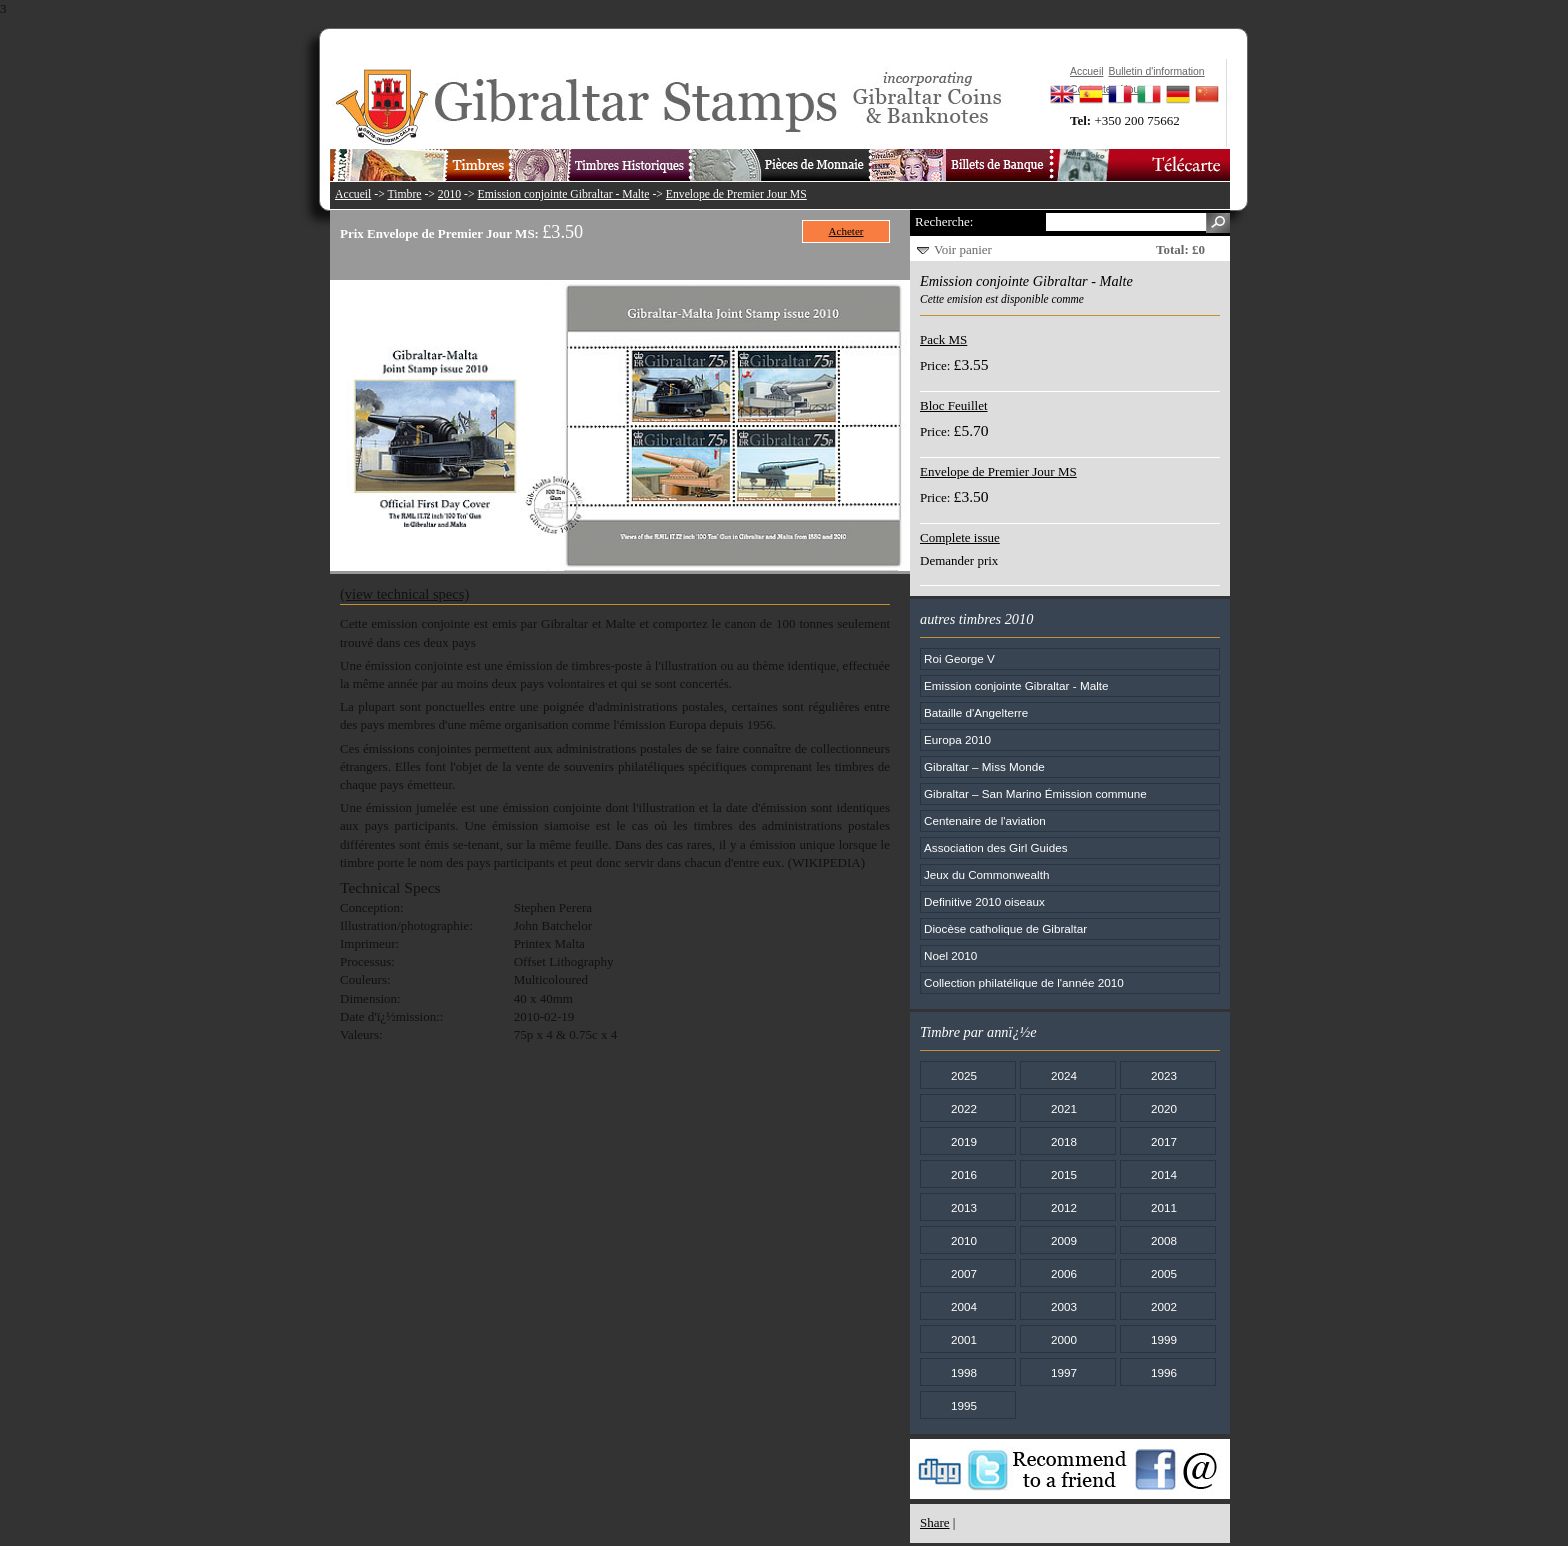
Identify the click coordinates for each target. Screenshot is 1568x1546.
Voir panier (963, 249)
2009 (1064, 1240)
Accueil (353, 194)
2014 (1164, 1174)
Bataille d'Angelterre (976, 712)
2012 (1064, 1207)
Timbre (404, 194)
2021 (1064, 1108)
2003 (1064, 1306)
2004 (964, 1306)
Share (935, 1522)
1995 (964, 1405)
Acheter (846, 231)
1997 (1064, 1372)
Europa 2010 (957, 739)
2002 (1164, 1306)
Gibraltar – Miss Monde (984, 766)
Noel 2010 (950, 955)
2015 (1064, 1174)
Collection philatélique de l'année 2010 (1024, 982)
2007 (964, 1273)
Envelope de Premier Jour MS (736, 194)
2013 (964, 1207)
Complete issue (960, 537)
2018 (1064, 1141)
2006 (1064, 1273)
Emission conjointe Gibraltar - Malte (564, 194)
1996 (1164, 1372)
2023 (1164, 1075)
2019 (964, 1141)
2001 (964, 1339)
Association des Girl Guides (996, 847)
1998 (964, 1372)
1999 (1164, 1339)
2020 (1164, 1108)
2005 (1164, 1273)
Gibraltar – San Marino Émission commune (1035, 793)
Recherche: (944, 221)
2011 (1164, 1207)
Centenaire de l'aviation (985, 820)
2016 (964, 1174)
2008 (1164, 1240)
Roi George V (959, 658)
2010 (449, 194)
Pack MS (943, 339)
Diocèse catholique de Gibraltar (1005, 928)
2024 (1064, 1075)
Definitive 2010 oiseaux (984, 901)
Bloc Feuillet (954, 405)
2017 (1164, 1141)
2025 (964, 1075)
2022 (964, 1108)
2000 (1064, 1339)
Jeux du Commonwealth (986, 874)
